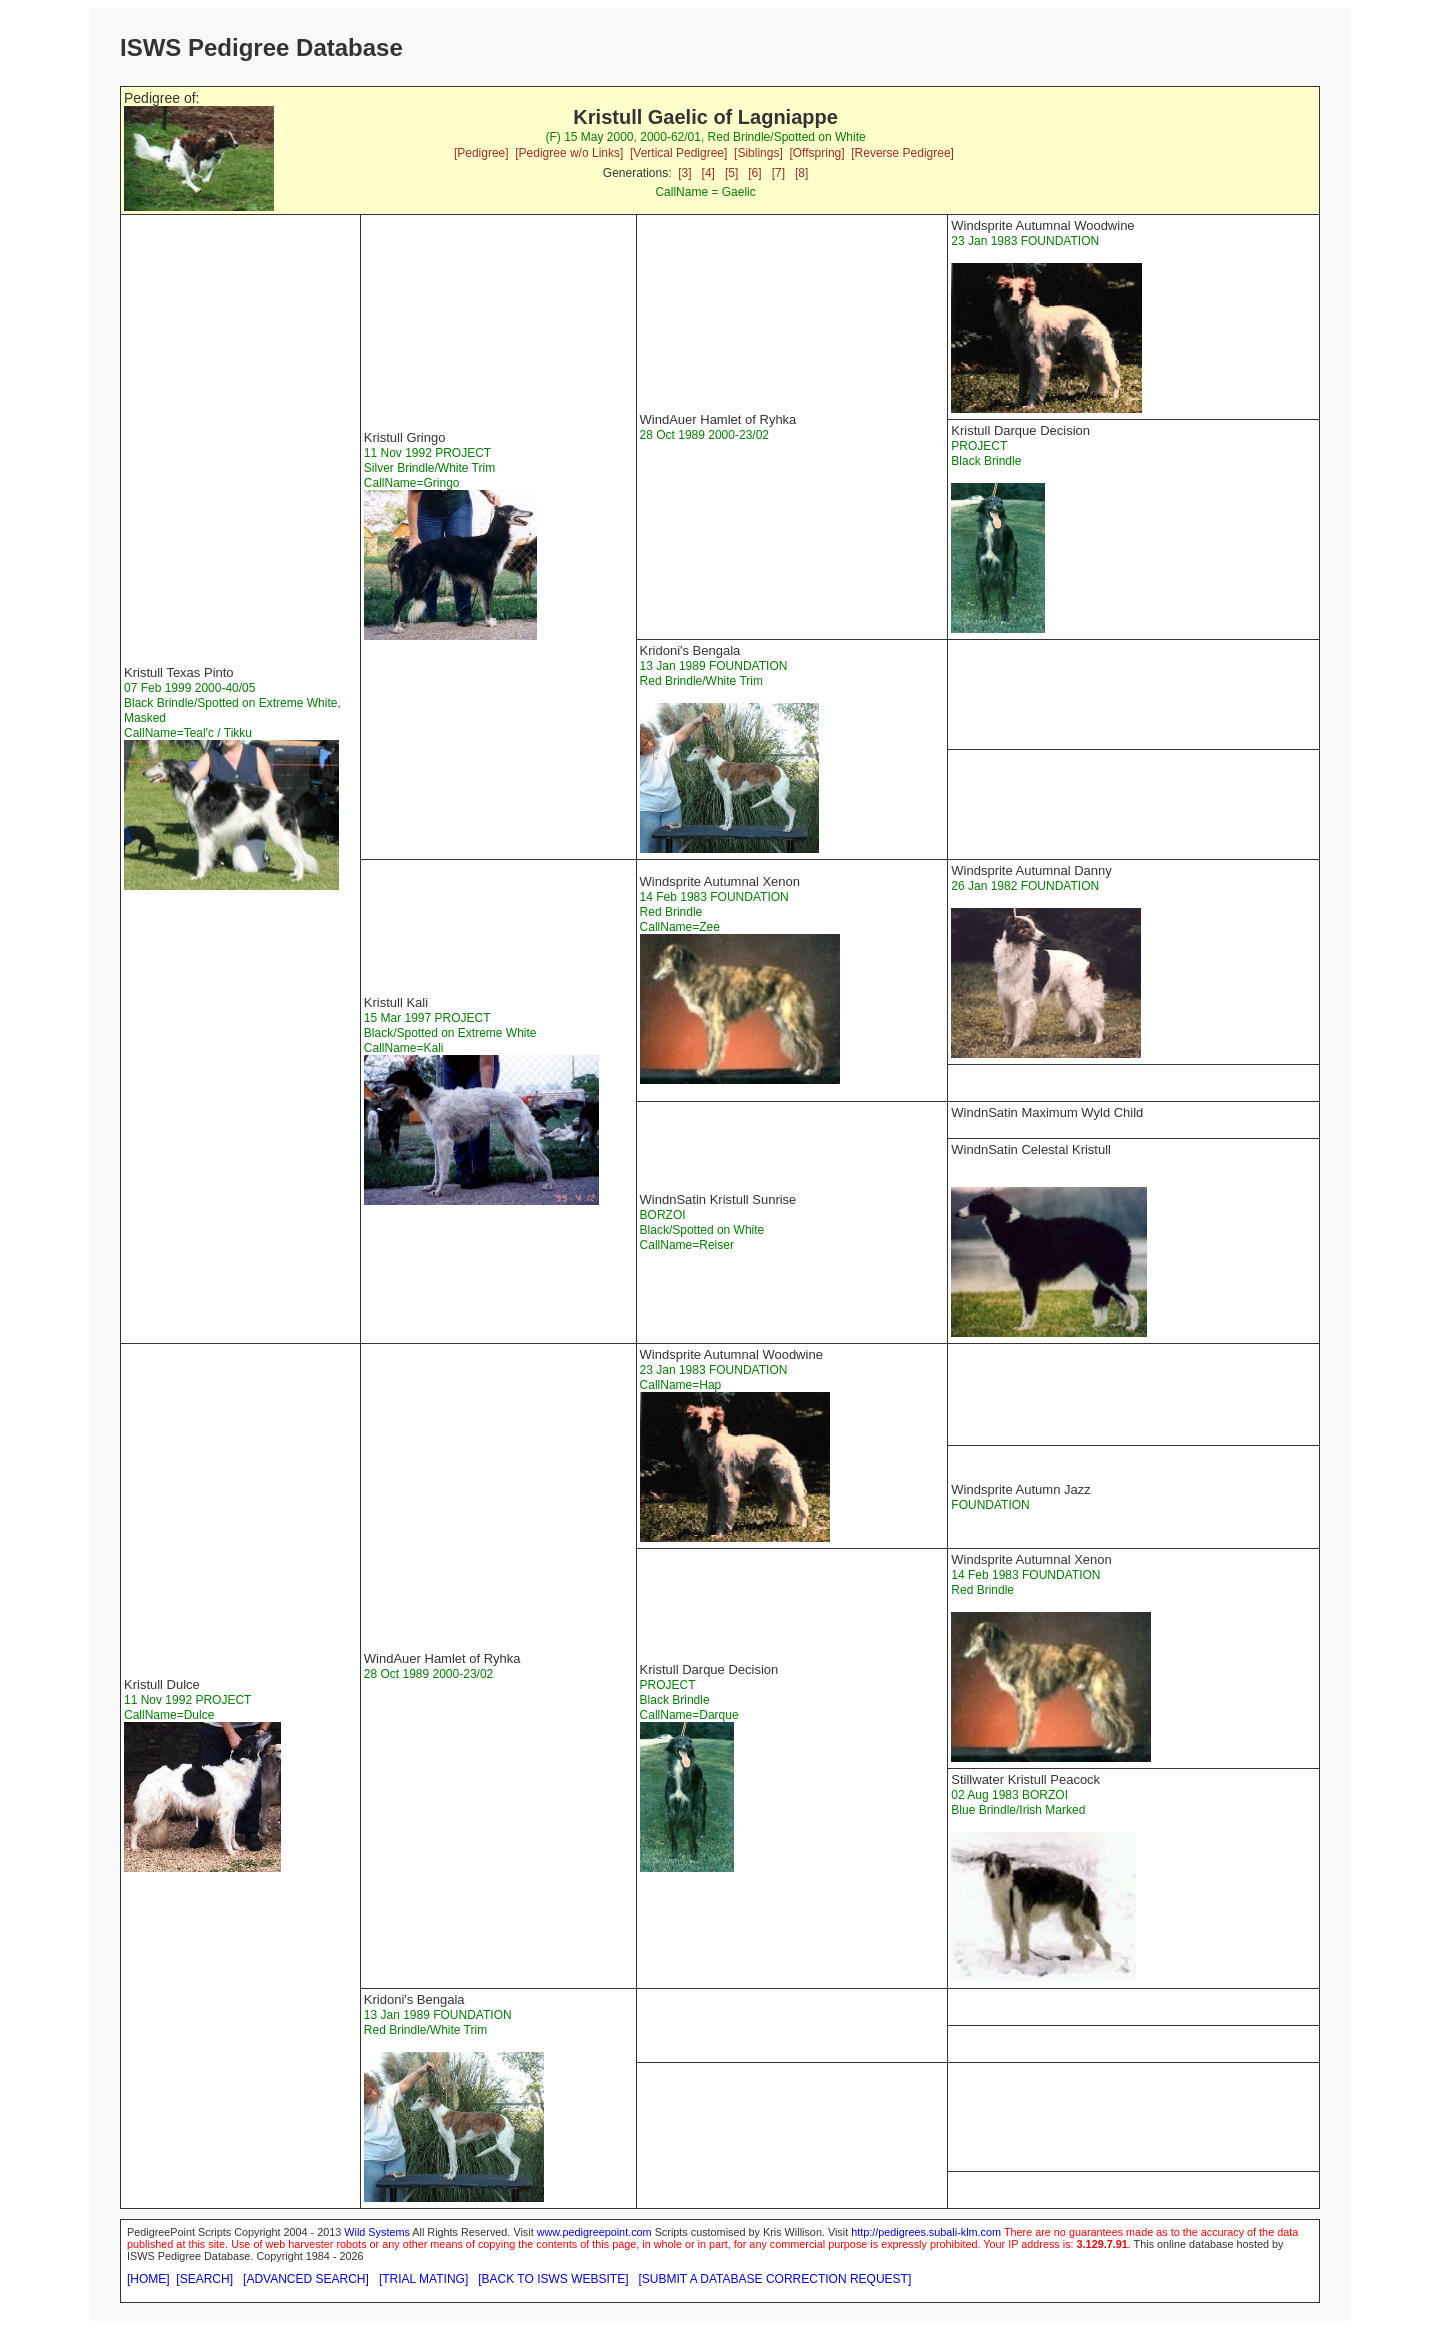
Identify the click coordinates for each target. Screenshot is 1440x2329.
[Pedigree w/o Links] (569, 153)
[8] (801, 173)
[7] (778, 173)
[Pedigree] (481, 153)
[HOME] (148, 2279)
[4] (708, 173)
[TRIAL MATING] (423, 2279)
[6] (754, 173)
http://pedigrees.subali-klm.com (926, 2232)
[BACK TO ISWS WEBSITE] (553, 2279)
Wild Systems (377, 2232)
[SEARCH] (204, 2279)
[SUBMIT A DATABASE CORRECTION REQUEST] (775, 2279)
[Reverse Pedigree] (902, 153)
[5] (731, 173)
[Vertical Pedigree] (678, 153)
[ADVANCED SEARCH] (306, 2279)
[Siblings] (758, 153)
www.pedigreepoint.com (594, 2232)
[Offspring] (816, 153)
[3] (684, 173)
